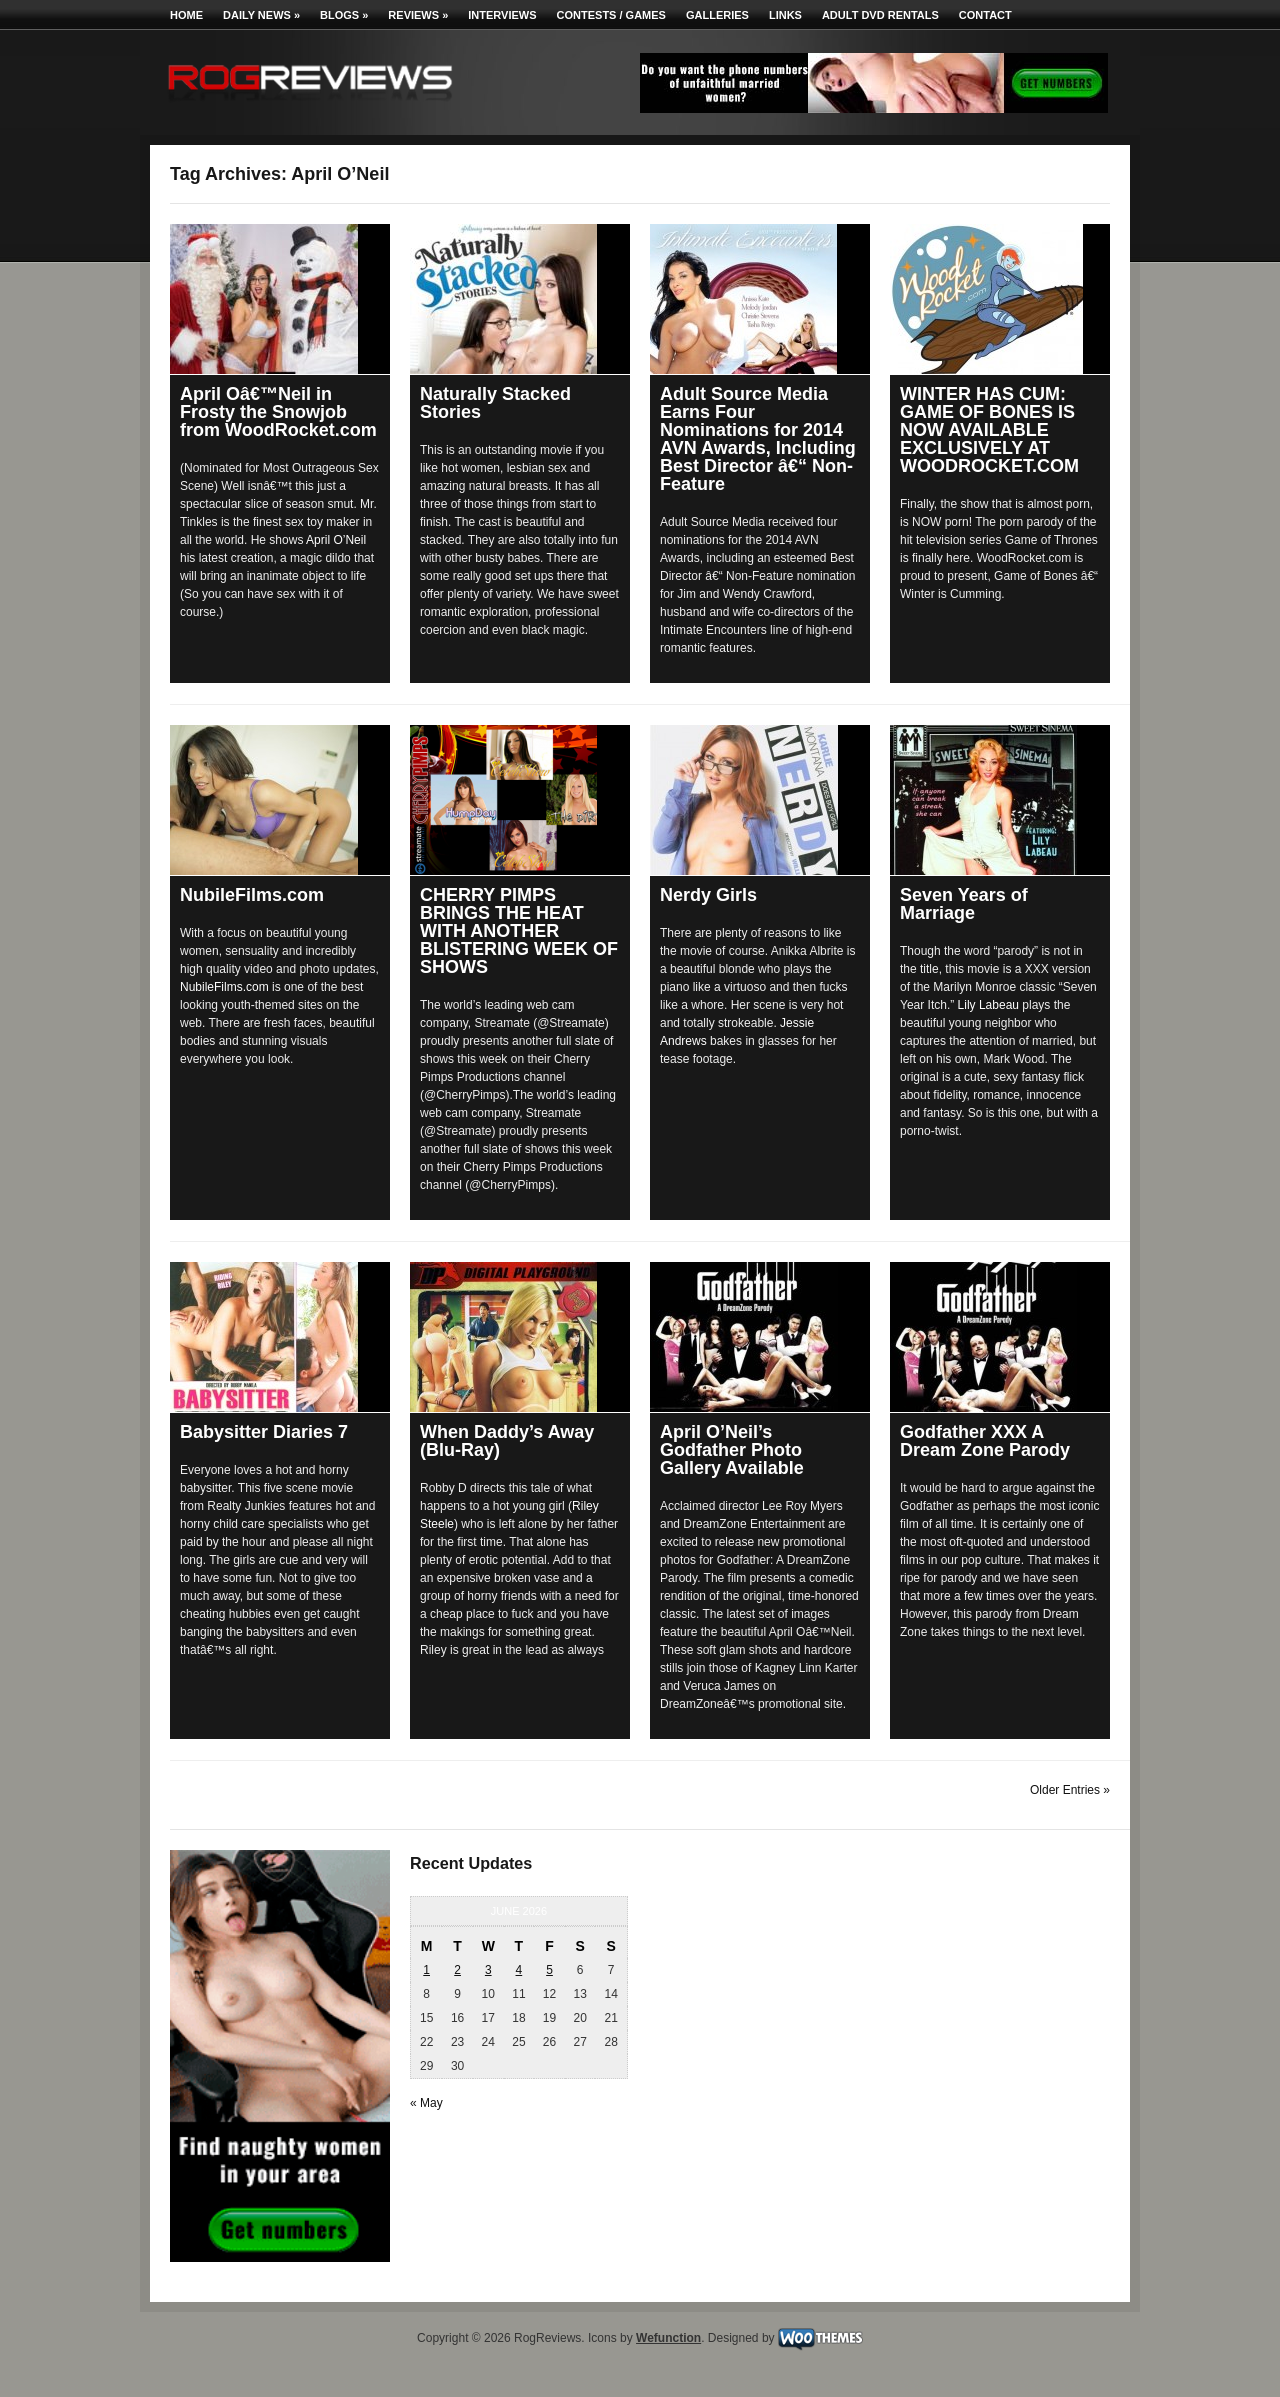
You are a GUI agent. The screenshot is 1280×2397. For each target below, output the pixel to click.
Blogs (344, 15)
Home (186, 15)
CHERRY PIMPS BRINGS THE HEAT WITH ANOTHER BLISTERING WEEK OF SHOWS (519, 931)
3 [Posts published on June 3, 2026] (488, 1970)
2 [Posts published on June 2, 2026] (457, 1970)
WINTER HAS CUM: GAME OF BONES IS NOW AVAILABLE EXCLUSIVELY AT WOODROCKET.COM (989, 430)
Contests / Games (611, 15)
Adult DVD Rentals (880, 15)
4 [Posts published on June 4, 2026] (519, 1970)
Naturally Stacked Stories (495, 403)
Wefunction (668, 2338)
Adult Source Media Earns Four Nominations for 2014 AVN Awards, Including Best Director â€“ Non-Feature (758, 439)
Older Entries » (1070, 1790)
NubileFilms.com (252, 895)
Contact (985, 15)
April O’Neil (336, 540)
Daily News (261, 15)
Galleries (717, 15)
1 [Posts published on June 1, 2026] (426, 1970)
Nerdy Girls (708, 895)
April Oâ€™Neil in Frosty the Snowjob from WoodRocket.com (278, 412)
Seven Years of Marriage (964, 904)
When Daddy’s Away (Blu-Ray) (507, 1441)
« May (426, 2103)
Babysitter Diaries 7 (264, 1432)
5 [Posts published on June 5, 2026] (549, 1970)
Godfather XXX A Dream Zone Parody (985, 1441)
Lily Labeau (988, 1005)
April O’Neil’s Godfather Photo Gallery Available (732, 1450)
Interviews (502, 15)
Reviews (418, 15)
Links (785, 15)
